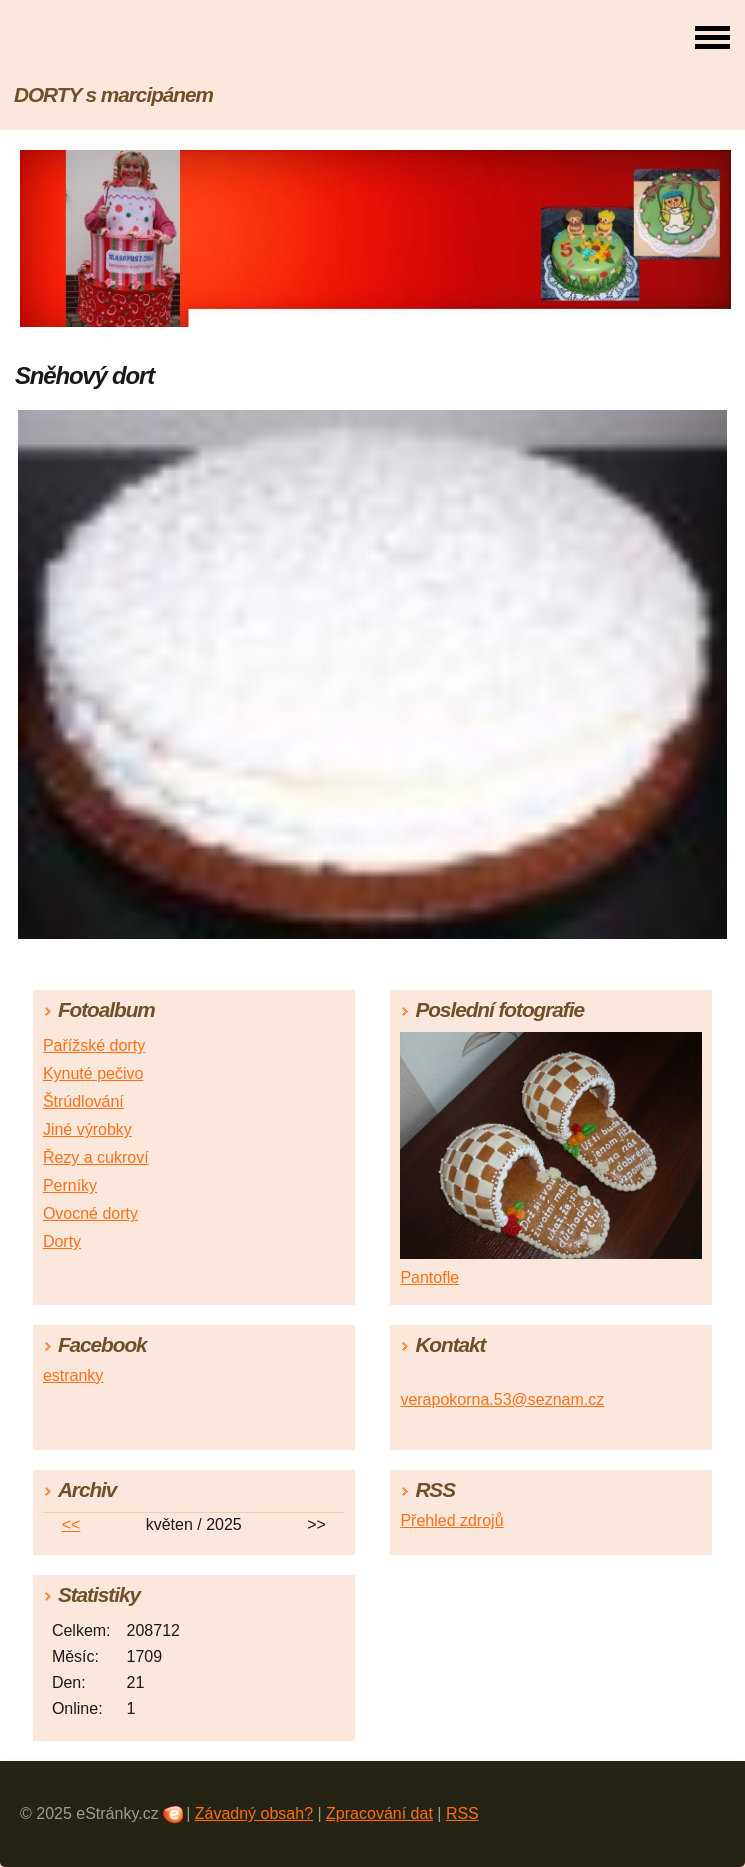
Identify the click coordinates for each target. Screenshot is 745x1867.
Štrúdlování (83, 1101)
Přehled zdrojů (451, 1520)
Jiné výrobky (87, 1129)
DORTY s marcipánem (113, 94)
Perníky (70, 1185)
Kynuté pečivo (93, 1073)
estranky (73, 1375)
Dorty (62, 1241)
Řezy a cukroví (96, 1157)
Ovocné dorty (90, 1213)
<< (71, 1524)
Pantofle (429, 1277)
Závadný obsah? (254, 1813)
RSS (462, 1813)
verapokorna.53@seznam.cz (502, 1399)
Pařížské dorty (94, 1045)
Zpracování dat (379, 1813)
